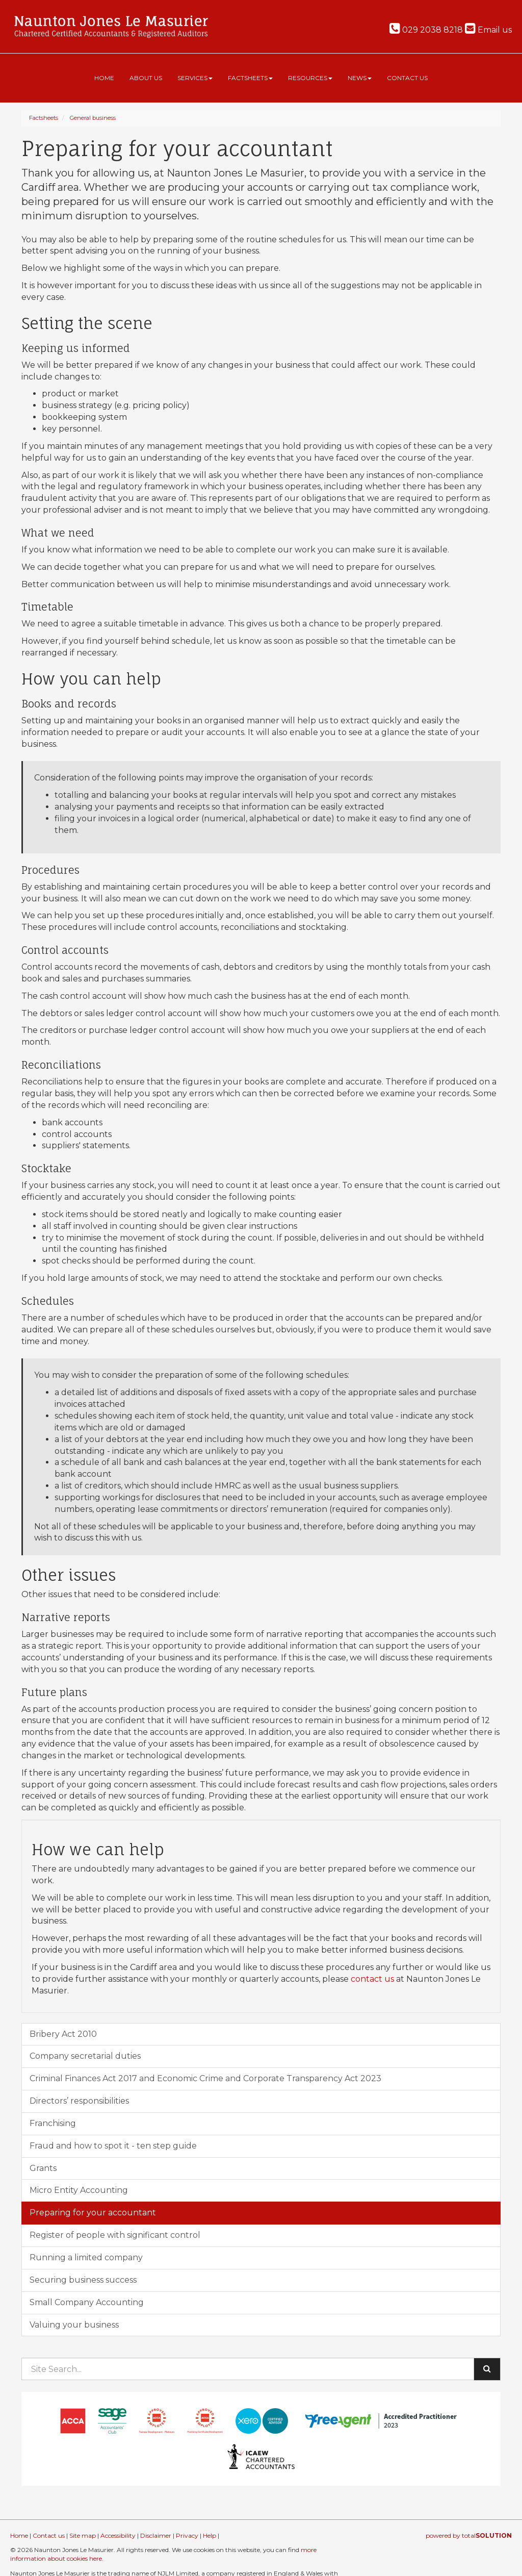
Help (209, 2535)
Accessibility (118, 2535)
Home (104, 78)
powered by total (469, 2535)
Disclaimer (155, 2535)
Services (195, 78)
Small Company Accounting (87, 2302)
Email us (488, 30)
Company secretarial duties (85, 2056)
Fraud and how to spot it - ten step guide (113, 2146)
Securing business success (83, 2280)
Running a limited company (86, 2257)
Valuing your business (74, 2325)
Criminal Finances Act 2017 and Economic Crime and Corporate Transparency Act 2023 (205, 2078)
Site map (82, 2535)
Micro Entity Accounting (79, 2190)
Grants (43, 2168)
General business (93, 117)
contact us (372, 1979)
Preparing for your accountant (93, 2212)
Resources (310, 78)
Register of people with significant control (115, 2235)
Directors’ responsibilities (79, 2101)
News (360, 78)
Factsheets (250, 78)
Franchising (53, 2123)
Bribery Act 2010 (63, 2034)
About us (145, 78)
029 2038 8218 (426, 30)
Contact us (407, 78)
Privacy (187, 2535)
